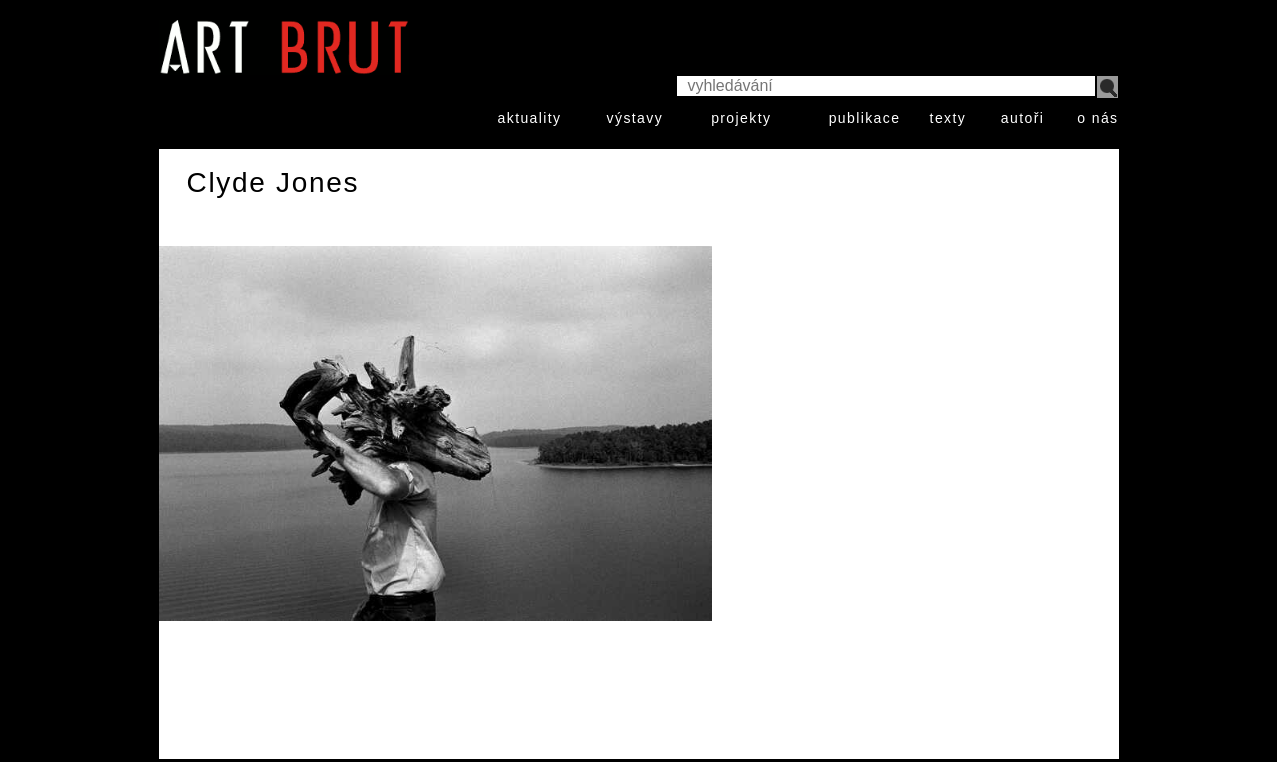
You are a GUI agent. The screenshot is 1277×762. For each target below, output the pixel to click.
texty (948, 118)
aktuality (530, 118)
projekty (741, 118)
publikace (865, 118)
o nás (1097, 118)
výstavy (635, 118)
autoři (1022, 118)
